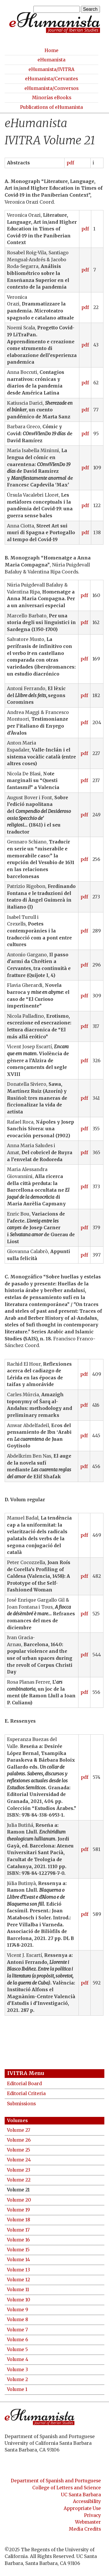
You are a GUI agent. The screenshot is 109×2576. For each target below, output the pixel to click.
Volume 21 (18, 2190)
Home (51, 50)
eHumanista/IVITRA (51, 69)
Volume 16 (18, 2240)
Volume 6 (17, 2339)
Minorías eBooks (51, 97)
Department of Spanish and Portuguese (56, 2480)
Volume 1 (17, 2389)
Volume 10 (18, 2300)
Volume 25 (18, 2150)
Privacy (92, 2515)
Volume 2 (17, 2379)
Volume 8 (17, 2319)
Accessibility (87, 2501)
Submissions (21, 2103)
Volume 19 (18, 2210)
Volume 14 (18, 2259)
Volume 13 (18, 2270)
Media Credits (85, 2529)
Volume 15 (18, 2249)
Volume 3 (17, 2369)
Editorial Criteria (26, 2093)
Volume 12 (18, 2279)
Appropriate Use (82, 2508)
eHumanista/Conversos (51, 88)
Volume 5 (17, 2349)
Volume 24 (19, 2160)
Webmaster (88, 2522)
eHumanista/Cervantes (51, 78)
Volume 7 (17, 2329)
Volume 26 (19, 2140)
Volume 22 (19, 2180)
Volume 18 (18, 2220)
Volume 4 (17, 2359)
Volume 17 (18, 2230)
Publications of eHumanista (51, 107)
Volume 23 (18, 2170)
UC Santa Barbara (81, 2494)
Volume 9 (17, 2309)
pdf (70, 163)
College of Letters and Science (66, 2487)
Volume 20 (19, 2200)
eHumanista (51, 60)
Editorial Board (24, 2083)
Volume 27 (18, 2130)
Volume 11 (18, 2289)
